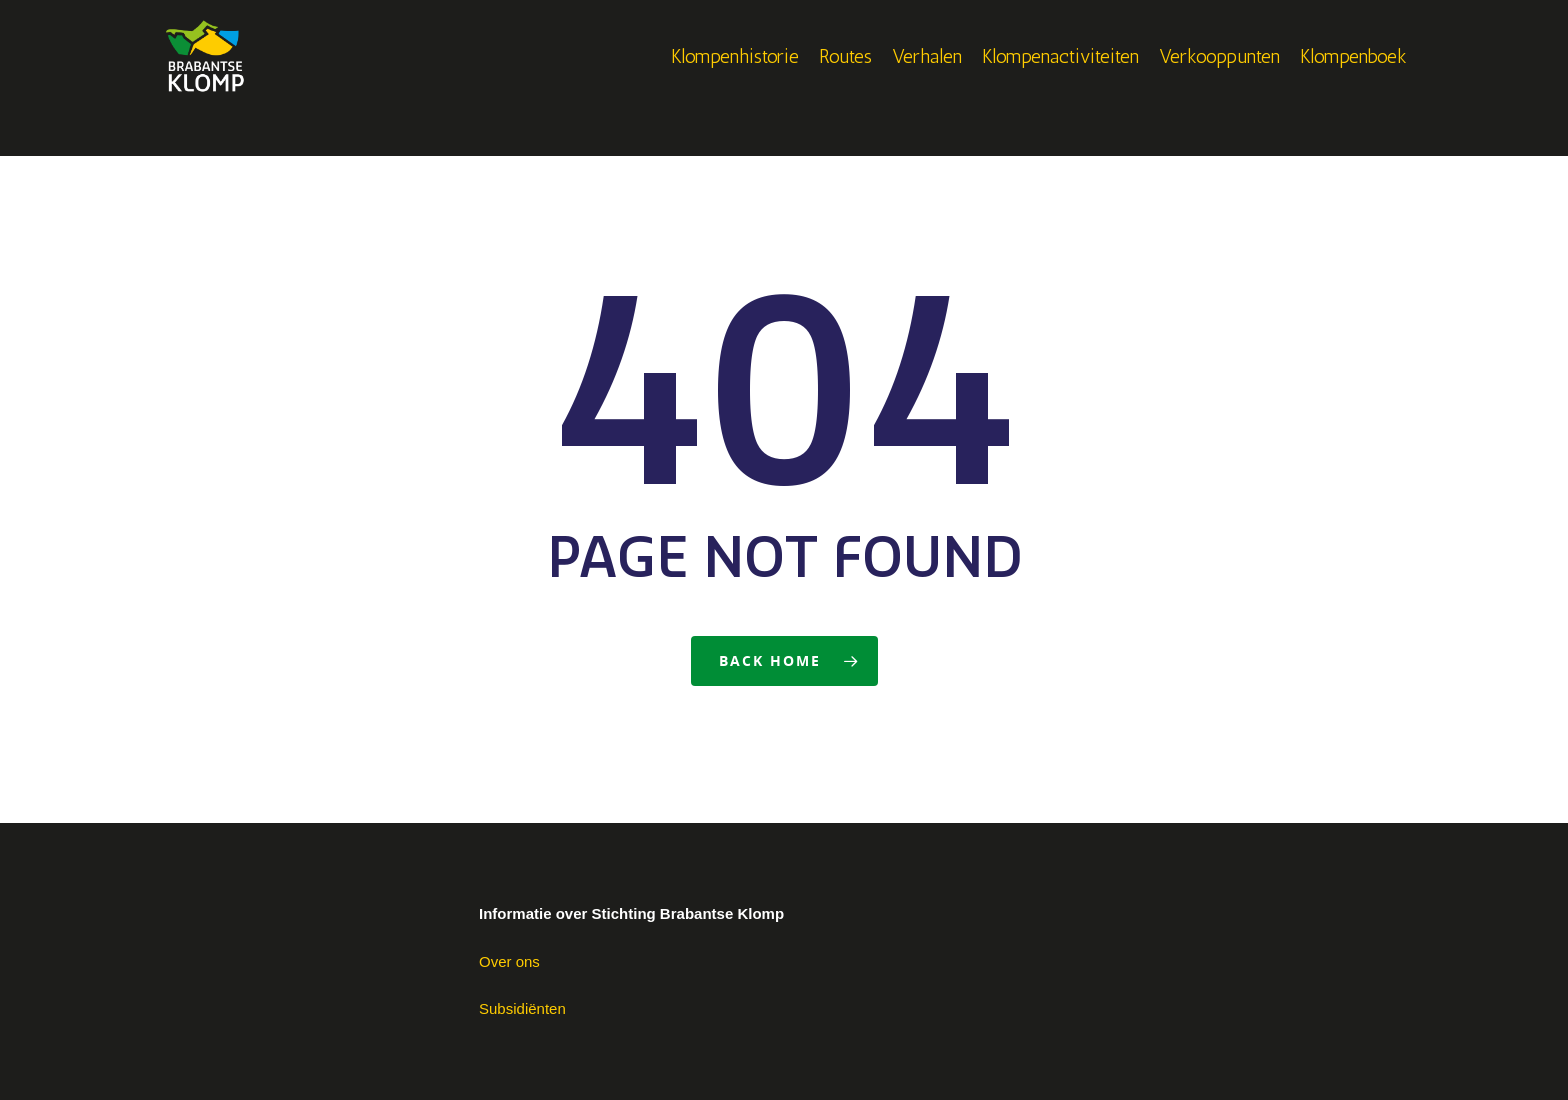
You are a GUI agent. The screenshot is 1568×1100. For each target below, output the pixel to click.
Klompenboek (1353, 78)
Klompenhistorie (735, 78)
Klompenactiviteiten (1060, 78)
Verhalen (927, 78)
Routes (845, 78)
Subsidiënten (522, 1008)
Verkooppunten (1219, 78)
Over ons (509, 961)
